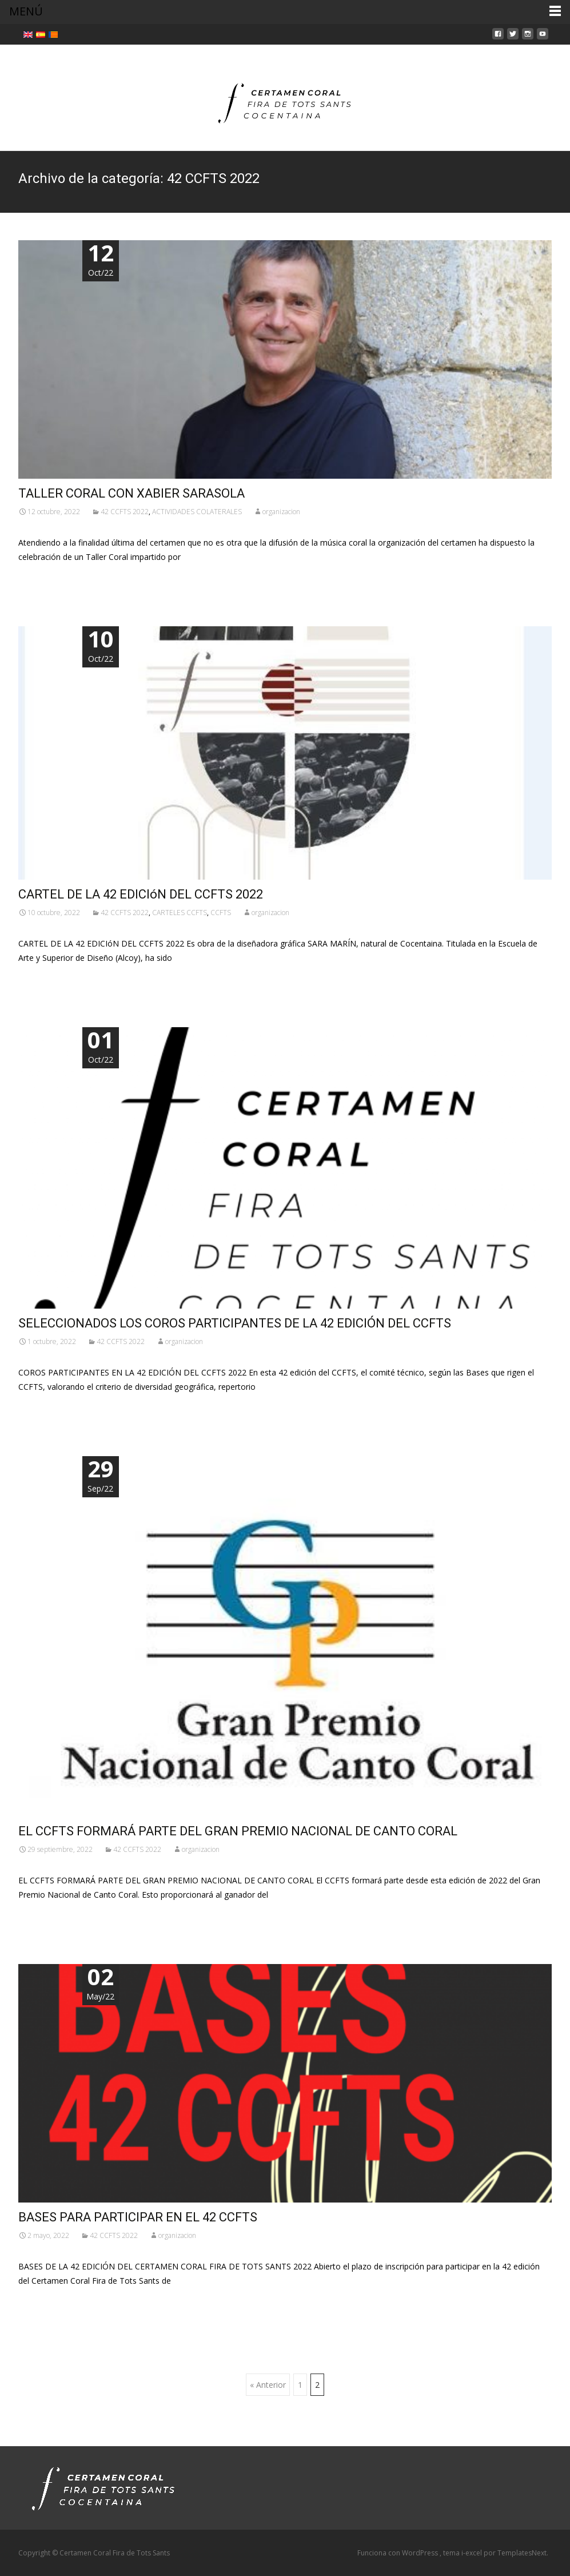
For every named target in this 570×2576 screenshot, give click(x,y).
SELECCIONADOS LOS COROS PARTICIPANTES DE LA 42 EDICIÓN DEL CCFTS (234, 1323)
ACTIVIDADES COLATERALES (197, 511)
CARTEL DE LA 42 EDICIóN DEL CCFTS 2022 (140, 894)
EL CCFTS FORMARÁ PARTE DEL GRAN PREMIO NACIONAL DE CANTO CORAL (237, 1831)
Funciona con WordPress (398, 2553)
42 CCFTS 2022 (125, 511)
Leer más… (40, 578)
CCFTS (220, 912)
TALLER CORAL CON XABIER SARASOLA (131, 493)
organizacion (281, 511)
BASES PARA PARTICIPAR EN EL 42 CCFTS (137, 2217)
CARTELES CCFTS (179, 912)
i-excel (472, 2553)
